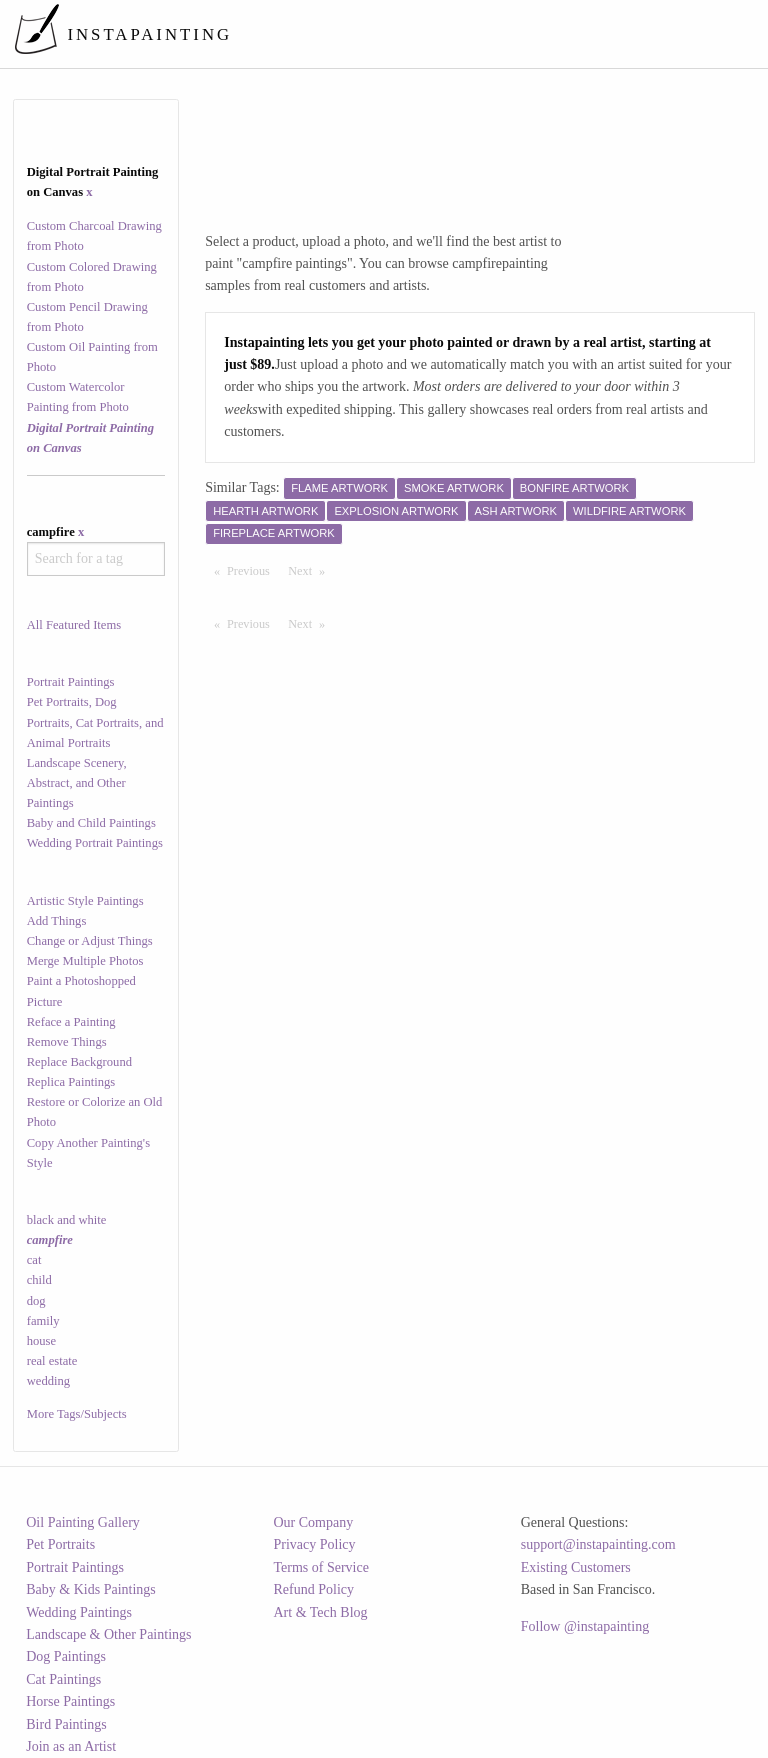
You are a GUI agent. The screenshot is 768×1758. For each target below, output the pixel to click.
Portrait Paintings (71, 682)
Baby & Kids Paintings (91, 1589)
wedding (48, 1381)
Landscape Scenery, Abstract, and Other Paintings (77, 783)
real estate (52, 1361)
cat (34, 1260)
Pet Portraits (60, 1544)
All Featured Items (74, 625)
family (43, 1321)
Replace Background (79, 1062)
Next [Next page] (311, 570)
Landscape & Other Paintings (108, 1634)
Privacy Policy (315, 1544)
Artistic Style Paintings (85, 901)
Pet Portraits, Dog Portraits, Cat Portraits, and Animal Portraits (95, 722)
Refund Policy (314, 1589)
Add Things (57, 921)
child (39, 1280)
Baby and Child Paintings (91, 823)
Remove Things (67, 1042)
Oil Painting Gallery (83, 1522)
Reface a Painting (71, 1022)
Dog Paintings (66, 1656)
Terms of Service (321, 1567)
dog (36, 1301)
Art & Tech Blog (321, 1612)
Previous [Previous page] (253, 570)
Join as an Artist (71, 1746)
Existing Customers (576, 1567)
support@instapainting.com (598, 1544)
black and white (67, 1220)
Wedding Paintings (79, 1612)
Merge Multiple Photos (85, 961)
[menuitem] (385, 34)
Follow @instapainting (585, 1626)
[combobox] (96, 559)
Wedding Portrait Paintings (95, 843)
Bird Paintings (66, 1724)
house (41, 1341)
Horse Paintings (70, 1701)
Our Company (314, 1522)
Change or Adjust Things (90, 941)
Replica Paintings (71, 1082)
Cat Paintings (63, 1679)
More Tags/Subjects (77, 1414)
